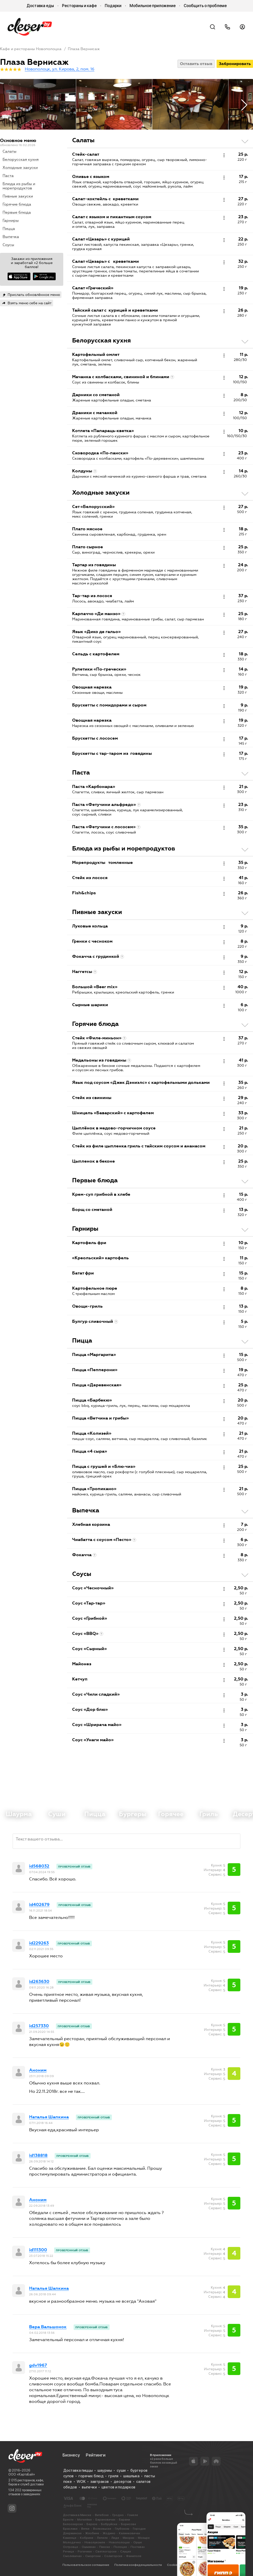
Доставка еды (40, 5)
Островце (70, 2547)
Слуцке (125, 2551)
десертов (122, 2481)
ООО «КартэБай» (21, 2474)
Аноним (38, 2070)
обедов (70, 2487)
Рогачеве (85, 2551)
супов (68, 2476)
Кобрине (86, 2538)
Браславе (70, 2528)
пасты (149, 2476)
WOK (81, 2481)
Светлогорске (106, 2551)
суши (121, 2470)
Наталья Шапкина (49, 2117)
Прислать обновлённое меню (34, 295)
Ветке (85, 2528)
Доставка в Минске (77, 2515)
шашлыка (131, 2476)
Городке (139, 2528)
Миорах (128, 2538)
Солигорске (113, 2556)
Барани (124, 2519)
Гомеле (132, 2515)
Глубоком (122, 2528)
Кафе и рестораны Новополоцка (30, 49)
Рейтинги (96, 2455)
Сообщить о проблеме (205, 5)
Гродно (118, 2515)
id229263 (39, 1943)
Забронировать (235, 63)
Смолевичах (72, 2556)
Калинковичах (129, 2533)
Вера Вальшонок (48, 2327)
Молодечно (72, 2542)
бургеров (138, 2470)
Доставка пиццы (78, 2470)
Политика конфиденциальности (138, 2564)
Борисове (128, 2524)
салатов (143, 2481)
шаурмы (104, 2470)
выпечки (89, 2487)
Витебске (102, 2515)
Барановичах (105, 2519)
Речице (68, 2551)
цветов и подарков (118, 2487)
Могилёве (84, 2519)
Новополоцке (119, 2542)
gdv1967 (38, 2365)
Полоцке (120, 2547)
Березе (92, 2524)
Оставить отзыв (196, 63)
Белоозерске (73, 2524)
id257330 (39, 2026)
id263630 (39, 1981)
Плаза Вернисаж (84, 49)
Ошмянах (89, 2547)
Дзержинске (72, 2533)
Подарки (113, 5)
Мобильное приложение (153, 5)
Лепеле (102, 2538)
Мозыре (144, 2538)
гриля (113, 2476)
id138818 (38, 2155)
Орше (137, 2542)
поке (67, 2481)
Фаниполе (133, 2556)
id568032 (39, 1866)
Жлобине (92, 2533)
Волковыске (102, 2528)
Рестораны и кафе (79, 5)
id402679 (39, 1904)
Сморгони (93, 2556)
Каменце (69, 2538)
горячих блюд (90, 2476)
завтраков (99, 2481)
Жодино (109, 2533)
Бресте (68, 2519)
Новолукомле (95, 2542)
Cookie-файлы (177, 2564)
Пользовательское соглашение (85, 2564)
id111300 (38, 2250)
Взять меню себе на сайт (30, 303)
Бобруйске (109, 2524)
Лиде (115, 2538)
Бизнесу (71, 2455)
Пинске (104, 2547)
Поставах (138, 2547)
